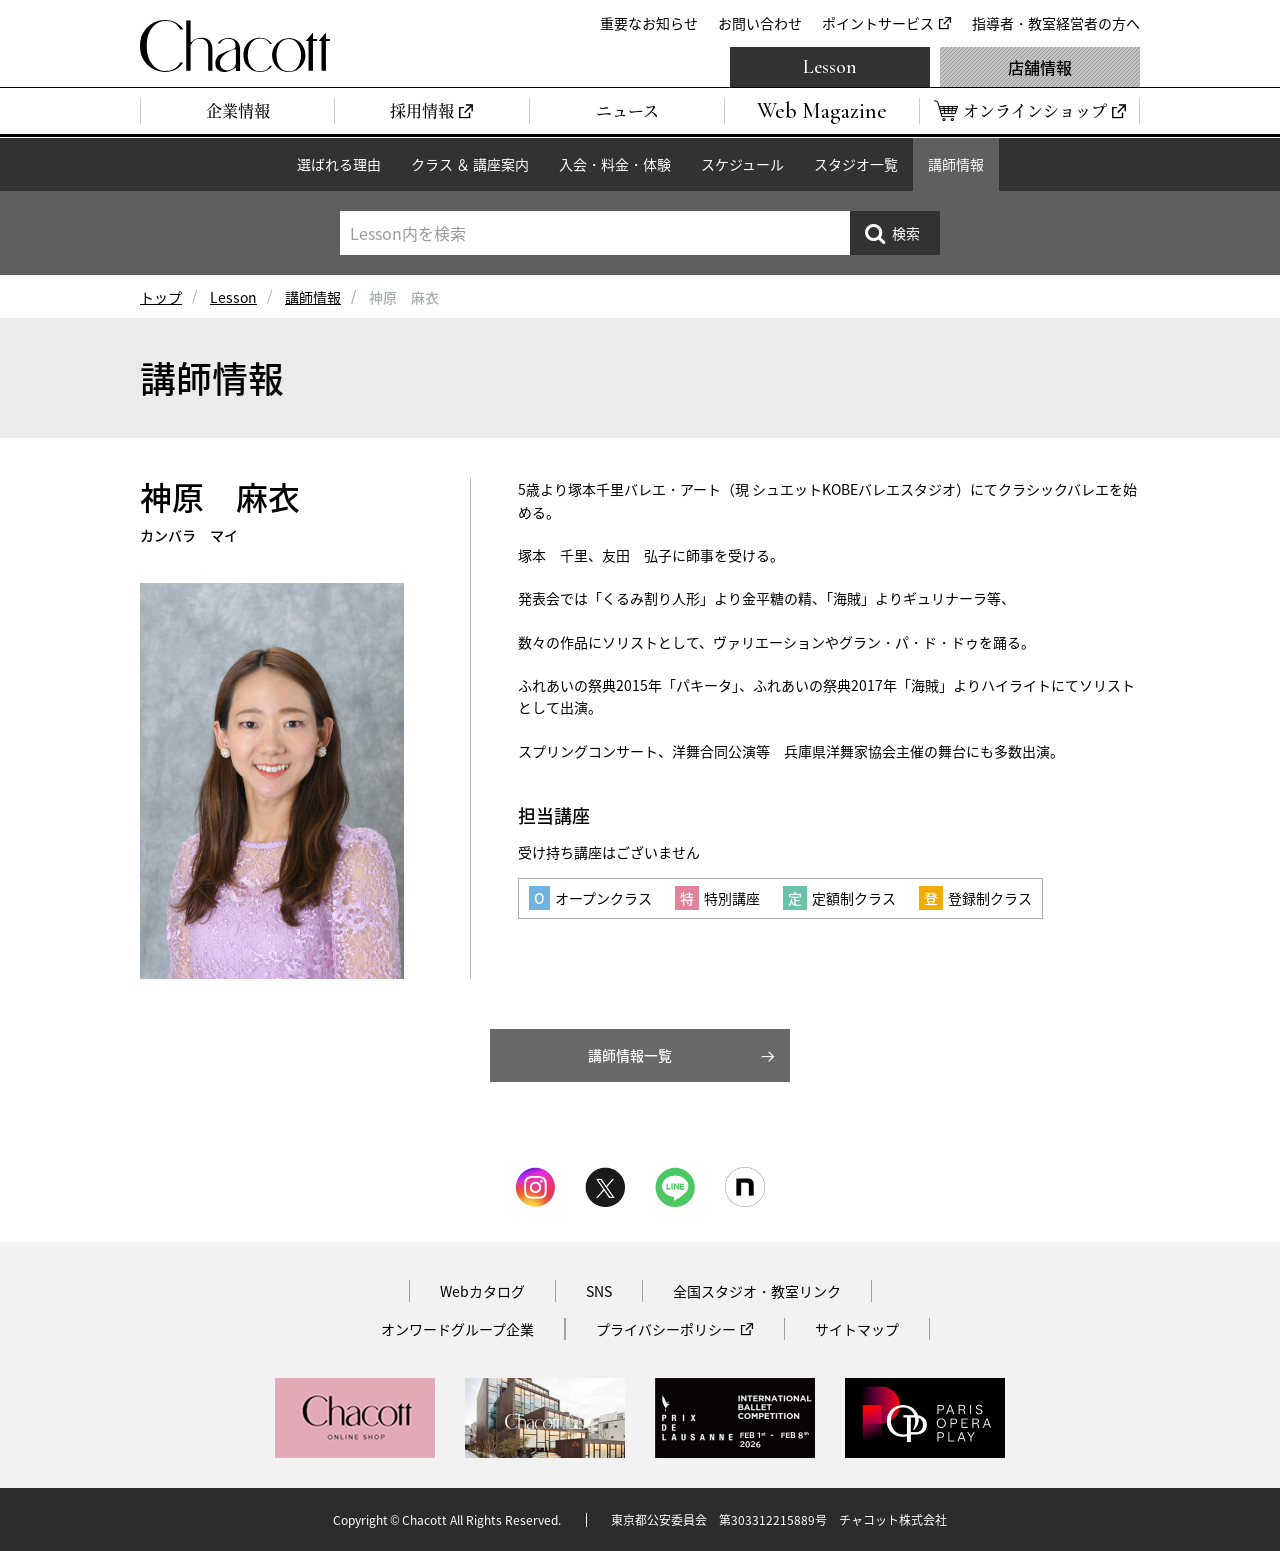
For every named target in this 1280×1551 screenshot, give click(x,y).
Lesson (830, 67)
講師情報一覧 (630, 1055)
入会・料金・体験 (615, 164)
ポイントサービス (878, 23)
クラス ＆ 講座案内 (470, 164)
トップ (161, 297)
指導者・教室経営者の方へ (1056, 23)
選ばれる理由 (339, 164)
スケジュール (742, 164)
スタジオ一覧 (856, 164)
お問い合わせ (760, 23)
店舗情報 (1040, 67)
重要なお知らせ (649, 23)
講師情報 (956, 164)
